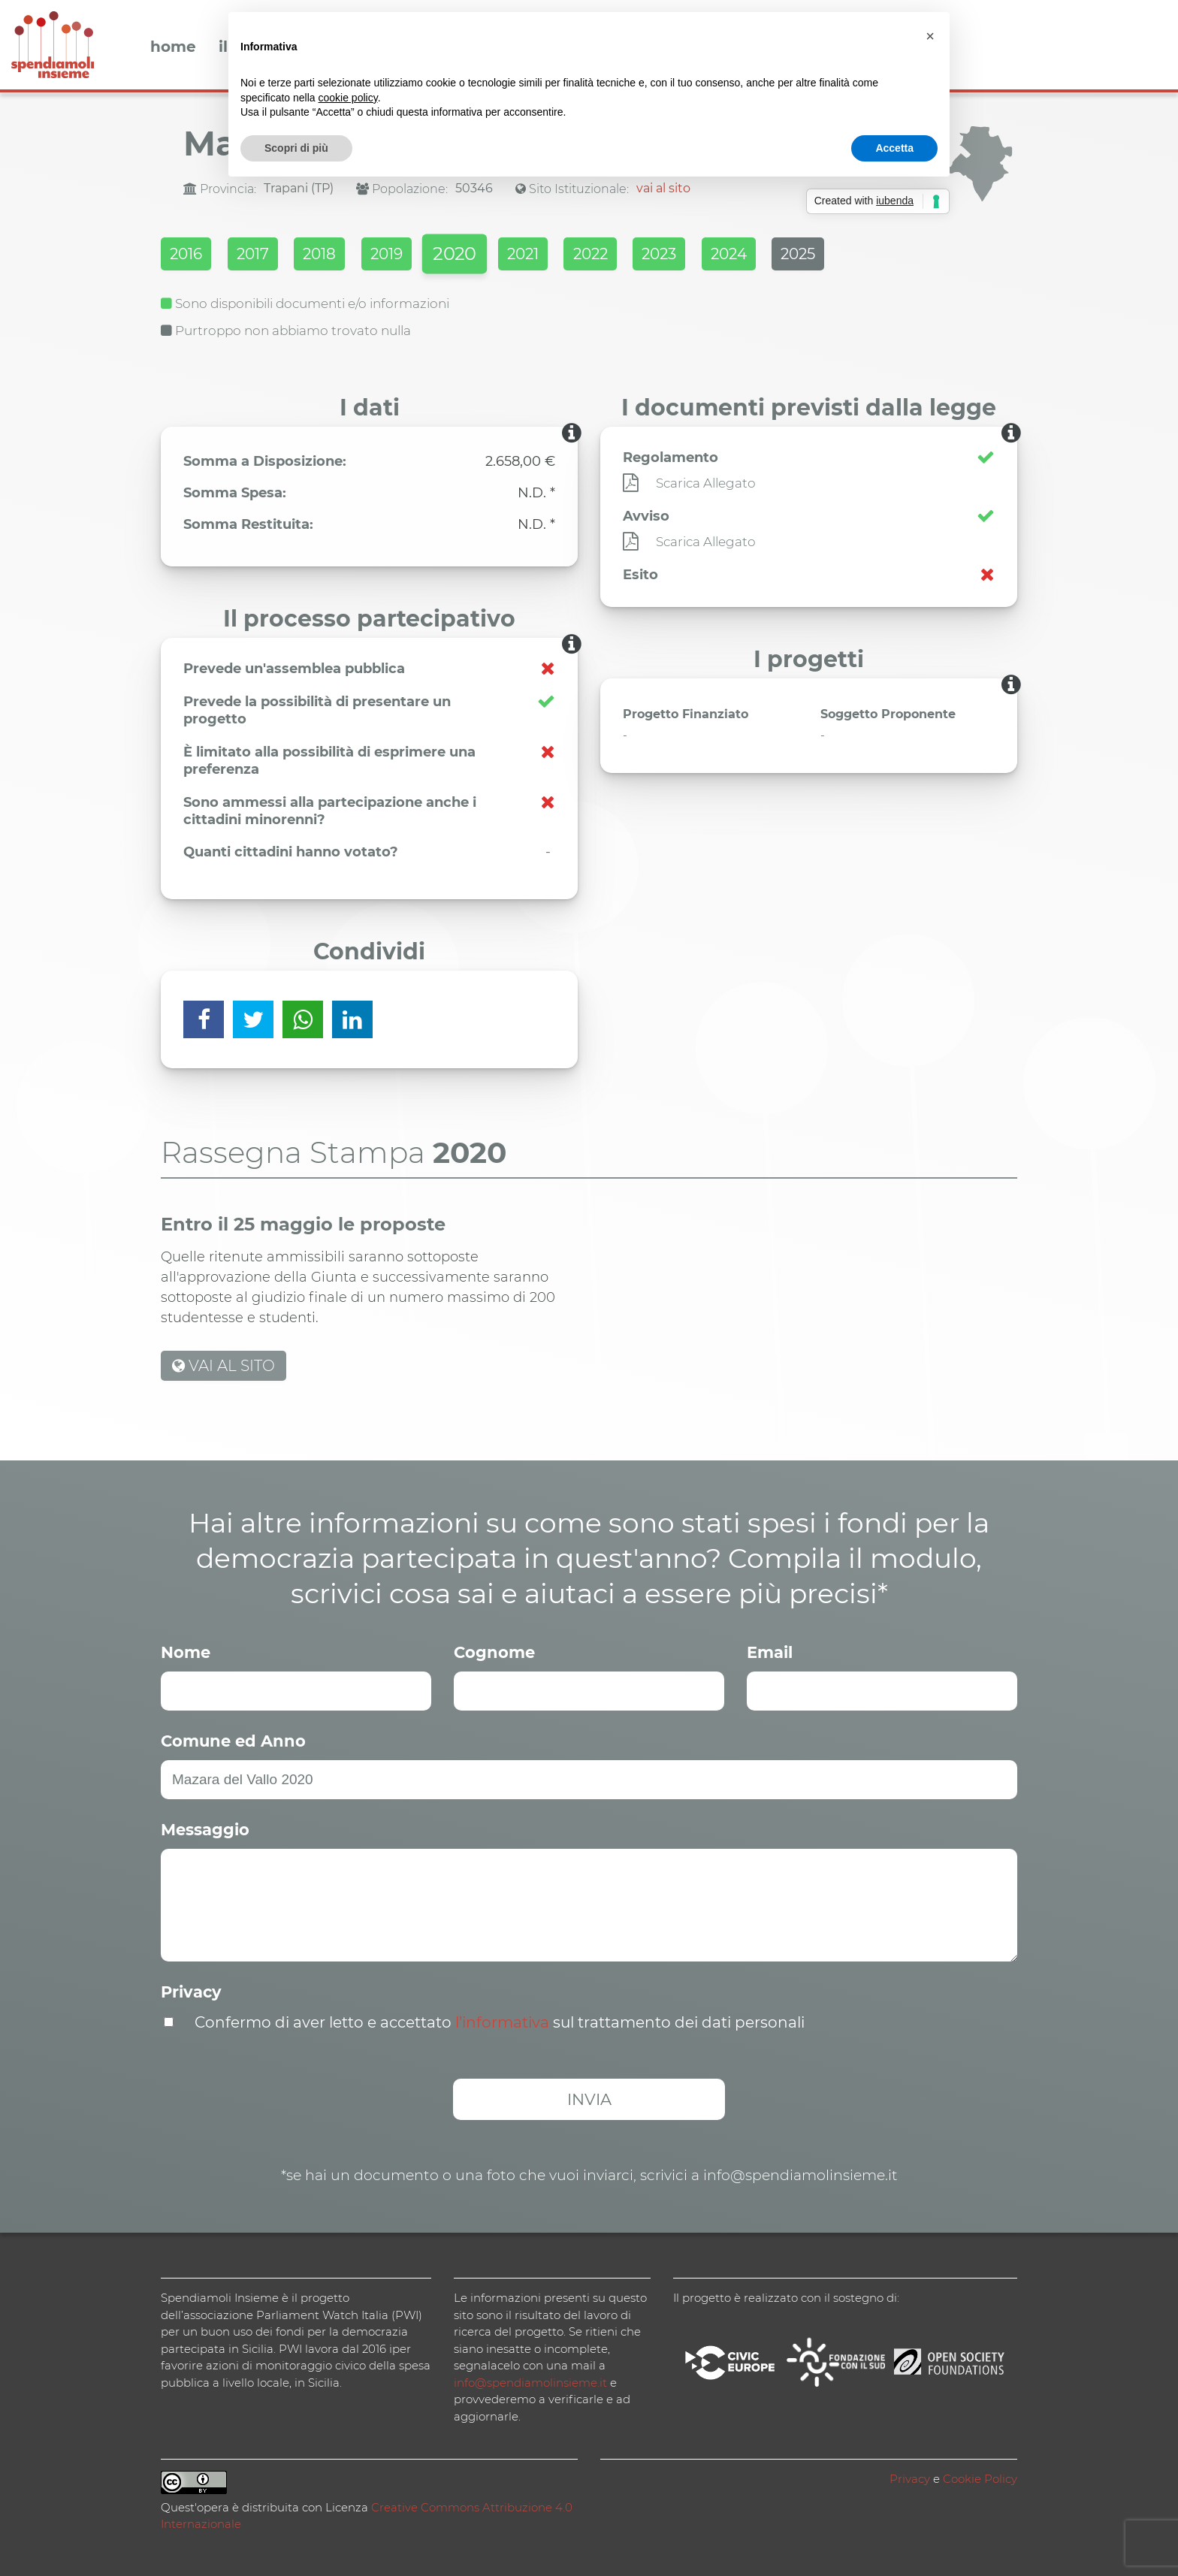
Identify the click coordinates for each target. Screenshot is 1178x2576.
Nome (185, 1650)
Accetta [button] (894, 148)
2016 (188, 256)
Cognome (494, 1650)
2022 (657, 256)
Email (770, 1650)
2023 (737, 256)
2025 (897, 256)
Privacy (191, 1990)
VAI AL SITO (223, 1363)
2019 (421, 256)
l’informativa (502, 2020)
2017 (265, 256)
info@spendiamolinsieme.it (530, 2380)
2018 (343, 256)
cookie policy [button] (348, 98)
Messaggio (205, 1827)
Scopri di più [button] (296, 148)
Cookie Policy (980, 2476)
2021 (579, 256)
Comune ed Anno (233, 1739)
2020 (500, 256)
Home (173, 47)
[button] (930, 36)
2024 (817, 256)
